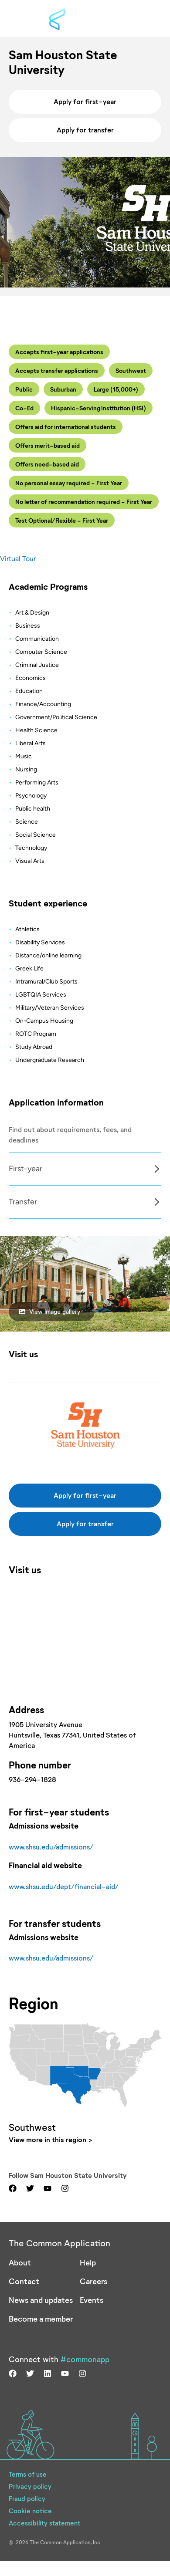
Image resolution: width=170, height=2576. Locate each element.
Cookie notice (30, 2511)
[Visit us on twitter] (30, 2188)
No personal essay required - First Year (68, 483)
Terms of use (28, 2474)
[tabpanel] (85, 1169)
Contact (24, 2281)
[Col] (85, 1185)
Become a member (41, 2318)
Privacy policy (30, 2486)
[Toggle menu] (143, 19)
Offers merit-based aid (47, 445)
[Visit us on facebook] (13, 2188)
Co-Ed (24, 408)
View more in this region (47, 2139)
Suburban (63, 389)
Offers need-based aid (47, 464)
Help (88, 2262)
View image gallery (49, 1311)
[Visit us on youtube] (47, 2188)
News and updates (41, 2300)
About (20, 2262)
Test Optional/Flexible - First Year (61, 520)
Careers (93, 2281)
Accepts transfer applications (56, 370)
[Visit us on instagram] (65, 2188)
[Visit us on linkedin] (47, 2372)
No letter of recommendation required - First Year (83, 501)
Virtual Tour (18, 558)
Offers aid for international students (65, 426)
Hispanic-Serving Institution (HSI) (98, 408)
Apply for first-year (85, 101)
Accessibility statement (44, 2523)
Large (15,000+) (116, 389)
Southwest (131, 370)
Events (91, 2300)
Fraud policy (27, 2498)
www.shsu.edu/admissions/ (51, 1846)
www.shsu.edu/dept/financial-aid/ (64, 1886)
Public (24, 389)
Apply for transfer (85, 129)
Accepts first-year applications (59, 351)
